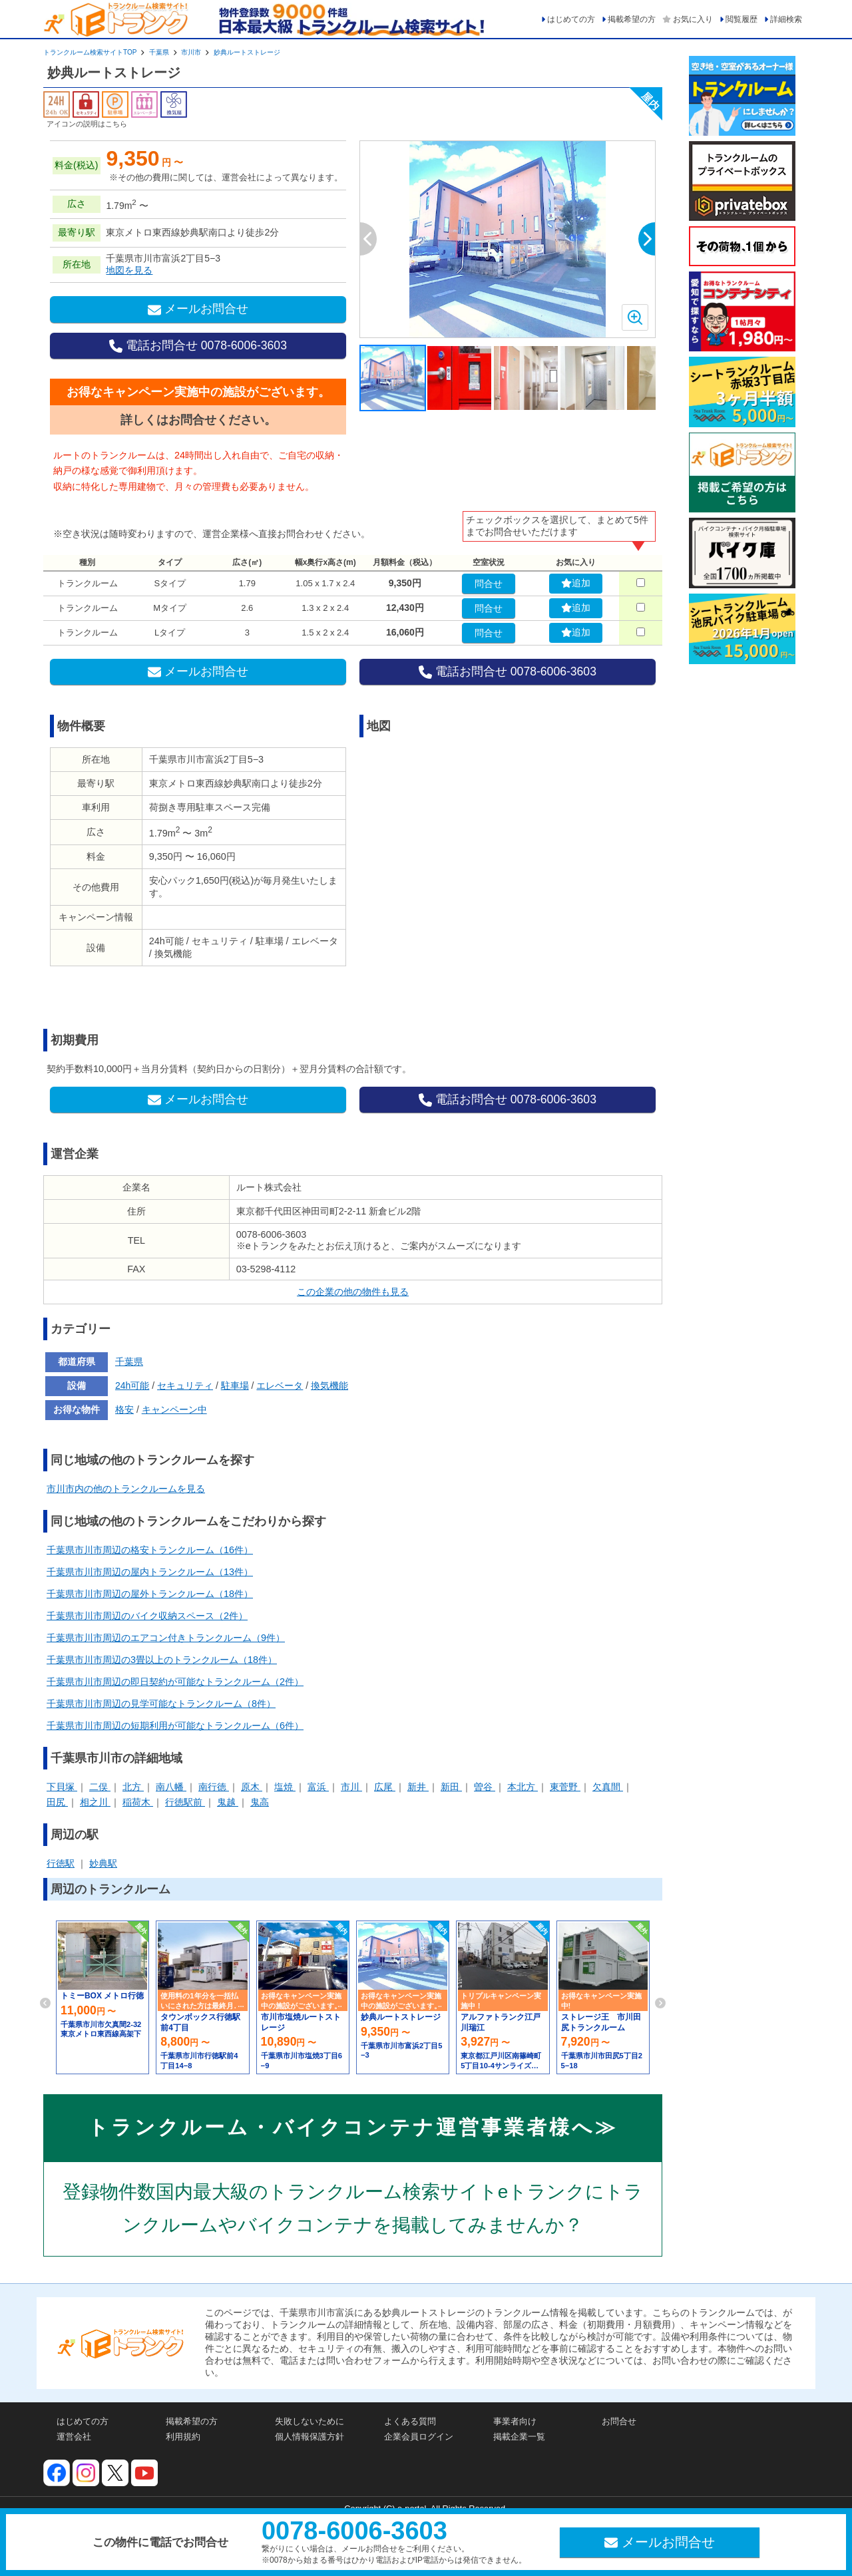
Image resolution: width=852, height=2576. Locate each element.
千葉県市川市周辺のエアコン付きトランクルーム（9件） (166, 1637)
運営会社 (74, 2437)
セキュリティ (185, 1385)
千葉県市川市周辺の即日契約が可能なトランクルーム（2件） (175, 1681)
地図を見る (129, 270)
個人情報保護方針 (309, 2437)
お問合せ (619, 2421)
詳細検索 (786, 19)
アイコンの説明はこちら (87, 124)
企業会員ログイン (418, 2437)
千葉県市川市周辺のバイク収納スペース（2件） (147, 1615)
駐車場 (235, 1385)
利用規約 (183, 2437)
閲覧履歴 (741, 19)
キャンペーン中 (174, 1409)
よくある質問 (410, 2421)
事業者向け (514, 2421)
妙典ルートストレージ (247, 52)
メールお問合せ (198, 309)
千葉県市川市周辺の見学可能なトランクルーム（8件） (161, 1703)
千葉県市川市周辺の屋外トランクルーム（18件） (150, 1593)
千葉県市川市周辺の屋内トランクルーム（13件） (150, 1571)
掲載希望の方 (632, 19)
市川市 (191, 52)
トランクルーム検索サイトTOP (89, 52)
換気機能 (329, 1385)
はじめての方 (571, 19)
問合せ (489, 583)
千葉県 (159, 52)
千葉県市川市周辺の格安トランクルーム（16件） (150, 1550)
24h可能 (132, 1385)
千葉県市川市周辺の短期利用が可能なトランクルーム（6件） (175, 1725)
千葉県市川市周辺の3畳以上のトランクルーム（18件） (162, 1659)
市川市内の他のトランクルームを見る (126, 1488)
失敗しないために (309, 2421)
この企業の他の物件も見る (353, 1291)
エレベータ (279, 1385)
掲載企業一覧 (519, 2437)
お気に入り (693, 19)
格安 (124, 1409)
